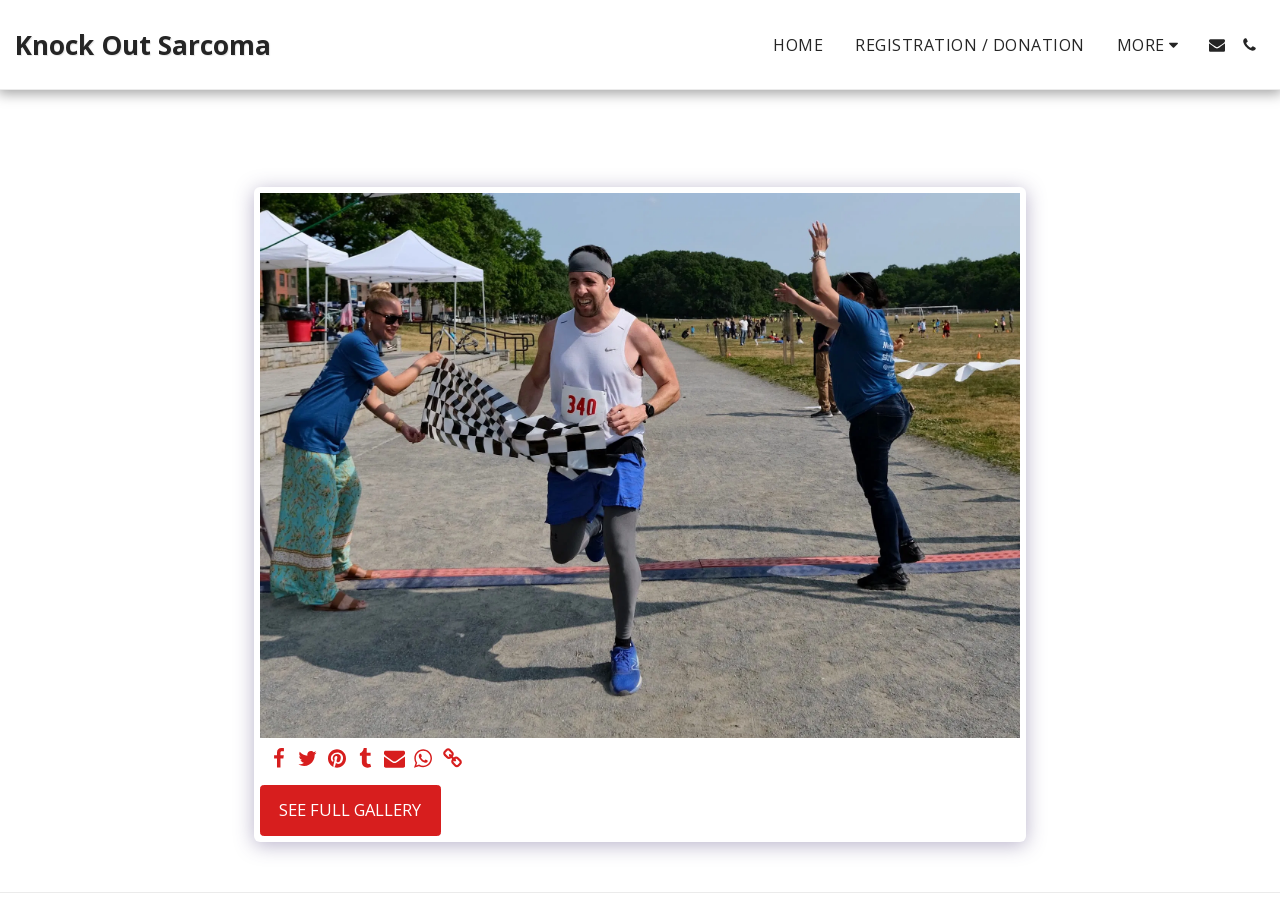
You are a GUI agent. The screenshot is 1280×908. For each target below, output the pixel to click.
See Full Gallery (350, 809)
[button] (1217, 45)
